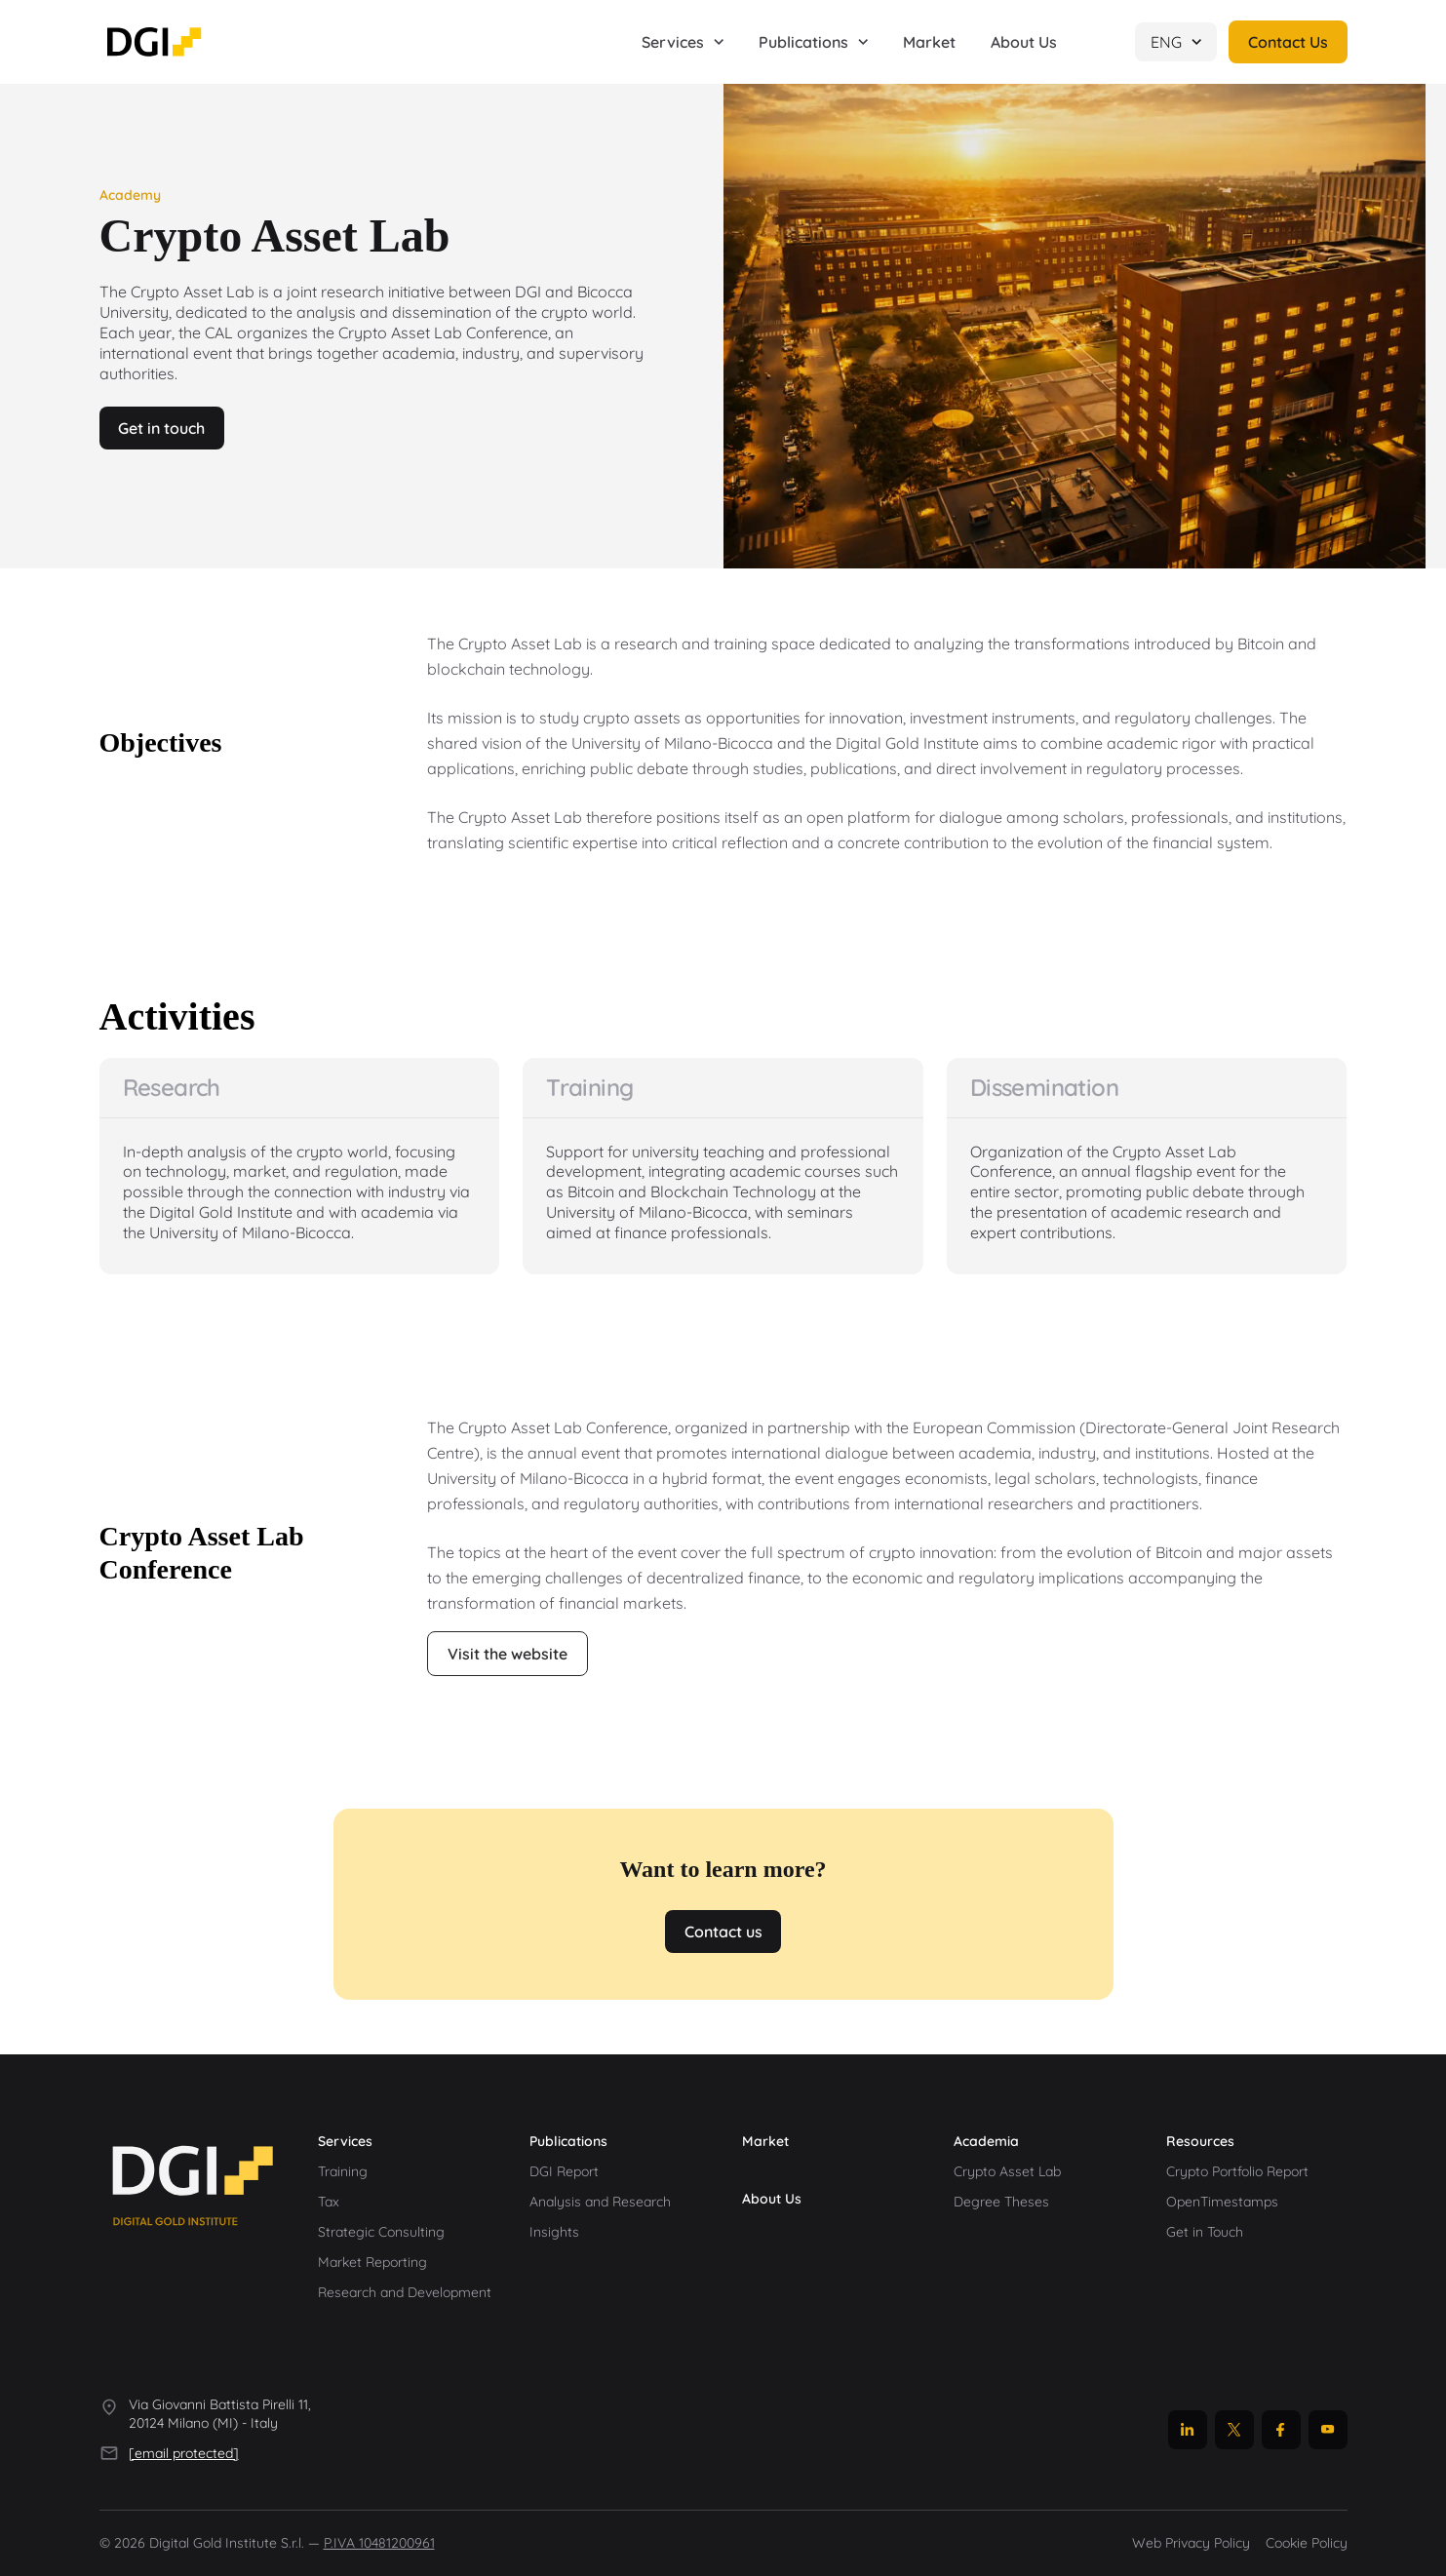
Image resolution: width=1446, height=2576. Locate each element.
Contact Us (1288, 42)
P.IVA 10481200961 (379, 2544)
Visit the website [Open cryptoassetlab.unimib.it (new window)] (507, 1653)
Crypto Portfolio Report (1237, 2171)
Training (343, 2171)
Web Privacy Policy (1191, 2544)
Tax (328, 2201)
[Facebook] (1281, 2429)
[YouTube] (1328, 2429)
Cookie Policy (1307, 2544)
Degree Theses (1001, 2201)
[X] (1234, 2429)
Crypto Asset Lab (1007, 2171)
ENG (1176, 42)
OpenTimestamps (1222, 2201)
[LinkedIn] (1187, 2429)
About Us (771, 2198)
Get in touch (162, 428)
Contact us (723, 1931)
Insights (554, 2232)
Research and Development (404, 2292)
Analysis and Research (600, 2201)
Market (765, 2141)
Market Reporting (372, 2262)
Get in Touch (1204, 2232)
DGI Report (564, 2171)
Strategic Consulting (381, 2232)
